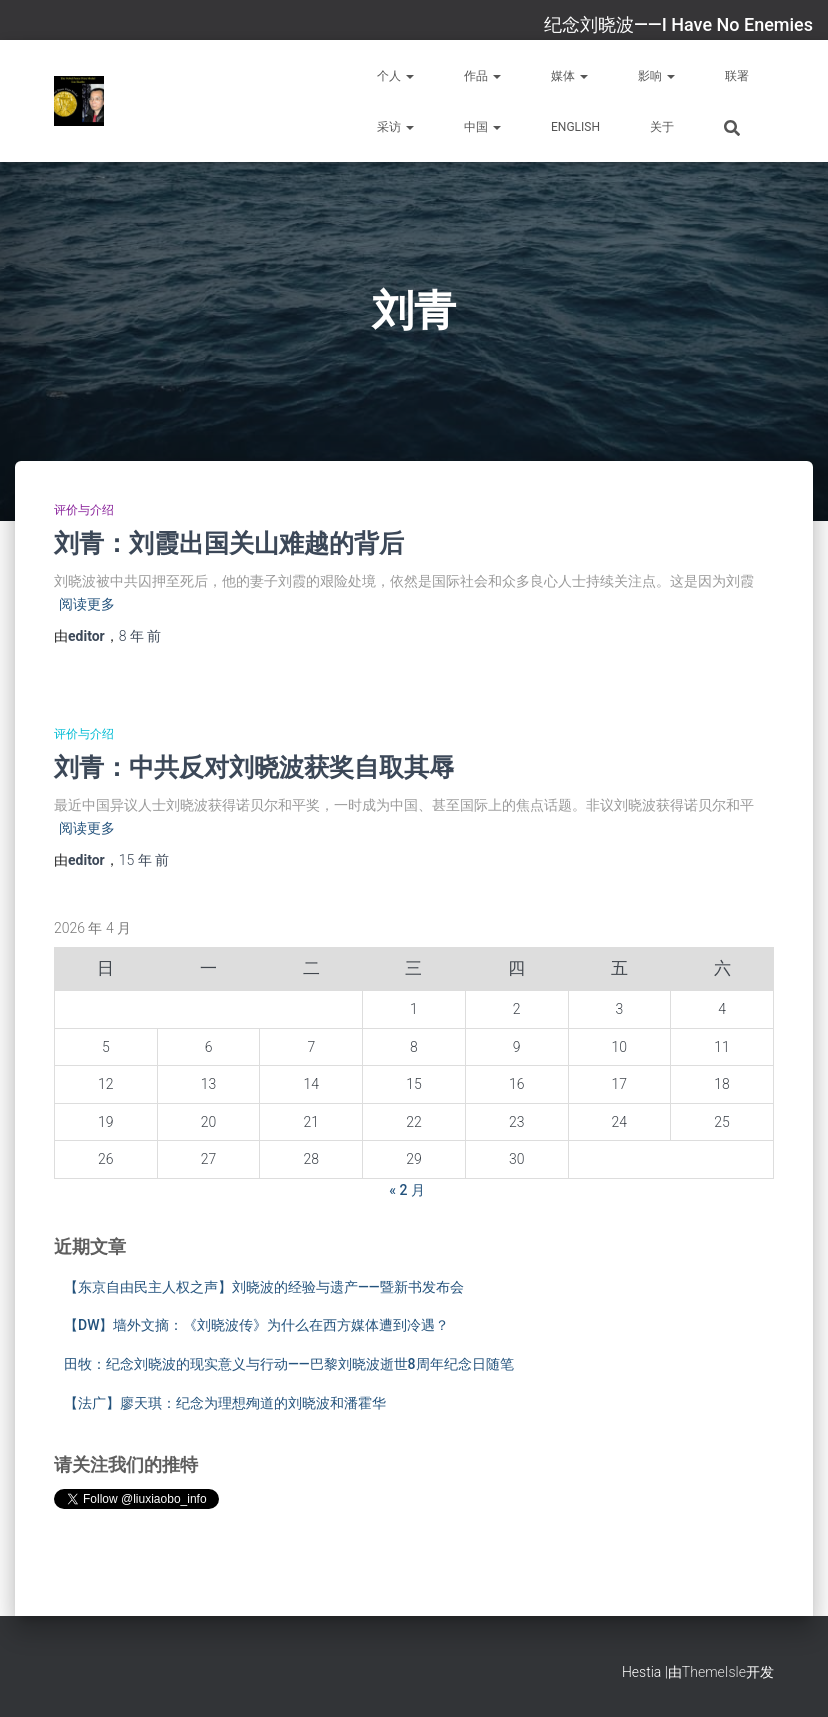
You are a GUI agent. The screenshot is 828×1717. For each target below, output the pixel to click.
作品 (482, 76)
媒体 (569, 76)
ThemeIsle (714, 1672)
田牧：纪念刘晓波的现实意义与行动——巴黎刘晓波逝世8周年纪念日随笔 (289, 1364)
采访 (395, 127)
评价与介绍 (84, 510)
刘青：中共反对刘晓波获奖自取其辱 (254, 766)
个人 (395, 76)
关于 (662, 127)
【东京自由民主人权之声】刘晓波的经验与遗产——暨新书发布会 (264, 1287)
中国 (482, 127)
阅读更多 (87, 604)
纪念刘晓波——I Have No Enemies (678, 24)
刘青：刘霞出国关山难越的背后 (229, 542)
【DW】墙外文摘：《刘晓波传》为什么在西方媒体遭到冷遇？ (256, 1325)
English (575, 127)
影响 (656, 76)
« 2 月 (407, 1190)
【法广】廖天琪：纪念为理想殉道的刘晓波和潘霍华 (225, 1403)
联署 (737, 76)
